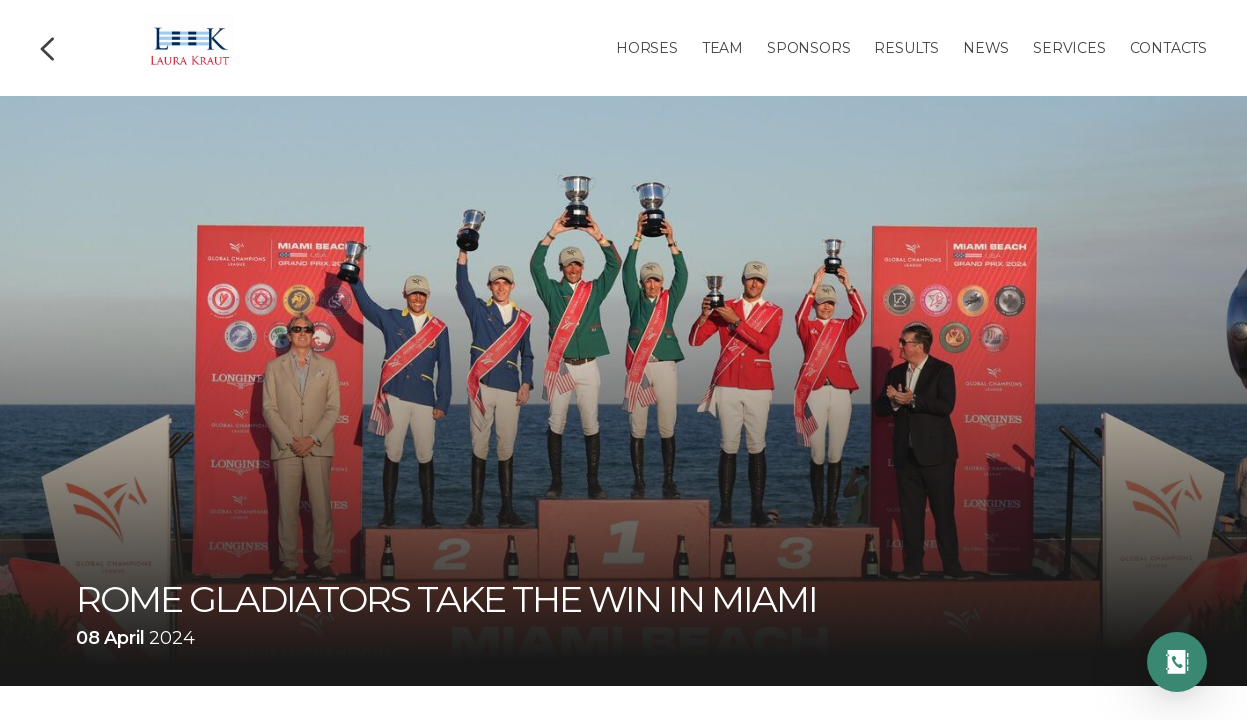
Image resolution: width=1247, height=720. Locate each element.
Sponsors (808, 48)
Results (906, 48)
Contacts (1168, 48)
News (986, 48)
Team (722, 48)
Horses (647, 48)
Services (1069, 48)
